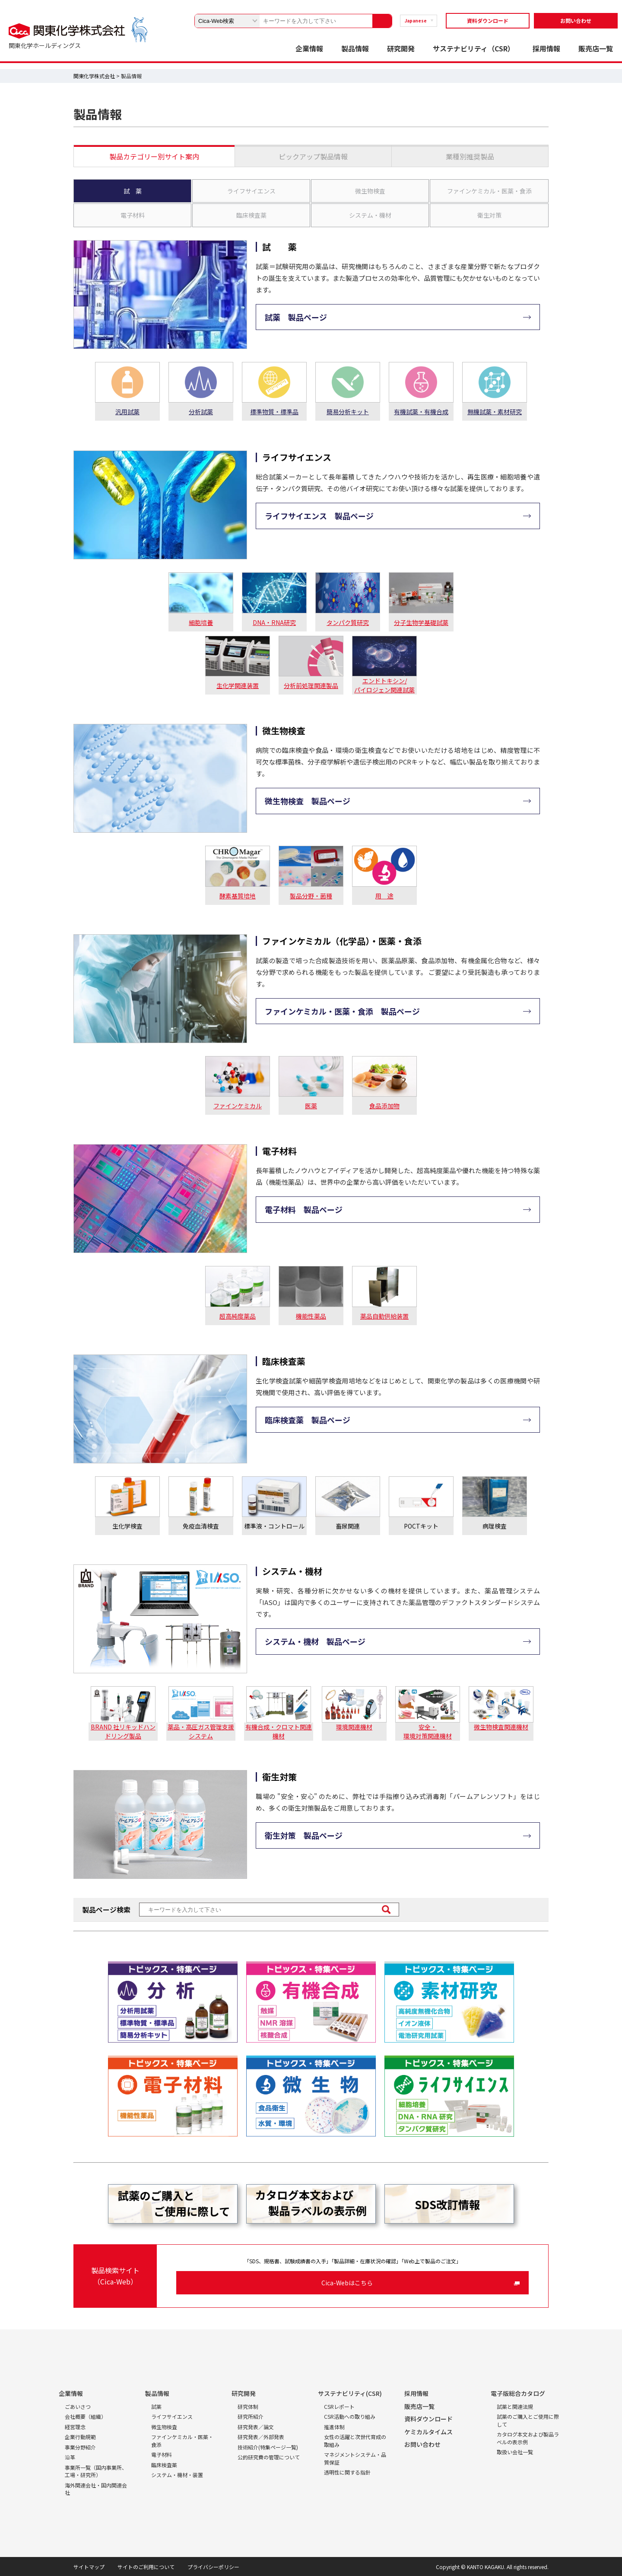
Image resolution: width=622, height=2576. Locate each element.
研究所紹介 (250, 2416)
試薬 (156, 2406)
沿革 (70, 2457)
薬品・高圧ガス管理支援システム (201, 1731)
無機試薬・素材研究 (494, 411)
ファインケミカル (237, 1105)
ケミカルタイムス (428, 2431)
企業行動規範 (80, 2436)
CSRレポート (339, 2406)
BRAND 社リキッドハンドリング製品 (123, 1731)
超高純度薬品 (237, 1316)
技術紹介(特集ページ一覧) (268, 2447)
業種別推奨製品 (470, 156)
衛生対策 (489, 215)
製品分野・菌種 (311, 895)
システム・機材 (370, 215)
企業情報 (309, 48)
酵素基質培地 (237, 895)
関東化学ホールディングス (45, 45)
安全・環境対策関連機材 (427, 1731)
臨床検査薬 (251, 215)
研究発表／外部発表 (261, 2436)
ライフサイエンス (251, 191)
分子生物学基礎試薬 (421, 622)
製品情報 (355, 48)
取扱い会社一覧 (515, 2451)
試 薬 (133, 191)
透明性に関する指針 (347, 2472)
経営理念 (75, 2426)
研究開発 (401, 48)
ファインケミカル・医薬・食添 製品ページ (342, 1011)
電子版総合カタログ (518, 2393)
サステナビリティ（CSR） (473, 48)
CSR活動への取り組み (349, 2416)
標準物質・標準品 (274, 411)
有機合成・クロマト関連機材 (278, 1731)
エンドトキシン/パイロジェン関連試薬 (384, 685)
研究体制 (248, 2406)
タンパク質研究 (348, 622)
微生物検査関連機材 (501, 1727)
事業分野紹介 (80, 2447)
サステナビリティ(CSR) (350, 2393)
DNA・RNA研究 (274, 622)
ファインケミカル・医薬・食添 (489, 191)
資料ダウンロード (487, 20)
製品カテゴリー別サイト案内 (154, 156)
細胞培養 (201, 622)
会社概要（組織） (85, 2416)
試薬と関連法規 (515, 2406)
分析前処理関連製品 (311, 685)
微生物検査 (370, 191)
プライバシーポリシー (213, 2566)
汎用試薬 (127, 411)
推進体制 (334, 2426)
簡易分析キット (348, 411)
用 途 (384, 895)
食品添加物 (384, 1105)
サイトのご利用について (146, 2566)
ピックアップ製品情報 (313, 156)
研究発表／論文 (256, 2426)
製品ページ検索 (106, 1909)
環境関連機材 (354, 1727)
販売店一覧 (595, 48)
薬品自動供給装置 (384, 1316)
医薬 (311, 1105)
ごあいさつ (78, 2406)
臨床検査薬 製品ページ (307, 1419)
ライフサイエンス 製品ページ (319, 515)
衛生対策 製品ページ (304, 1835)
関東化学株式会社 (94, 75)
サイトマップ (89, 2566)
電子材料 (133, 215)
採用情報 (546, 48)
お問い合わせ (575, 20)
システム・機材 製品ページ (315, 1641)
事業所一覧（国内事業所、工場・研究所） (96, 2471)
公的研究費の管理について (269, 2457)
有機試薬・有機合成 (421, 411)
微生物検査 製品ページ (307, 800)
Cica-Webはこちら (347, 2282)
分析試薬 (201, 411)
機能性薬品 (311, 1316)
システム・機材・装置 (177, 2474)
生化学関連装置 (237, 685)
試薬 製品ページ (296, 317)
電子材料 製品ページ (304, 1209)
